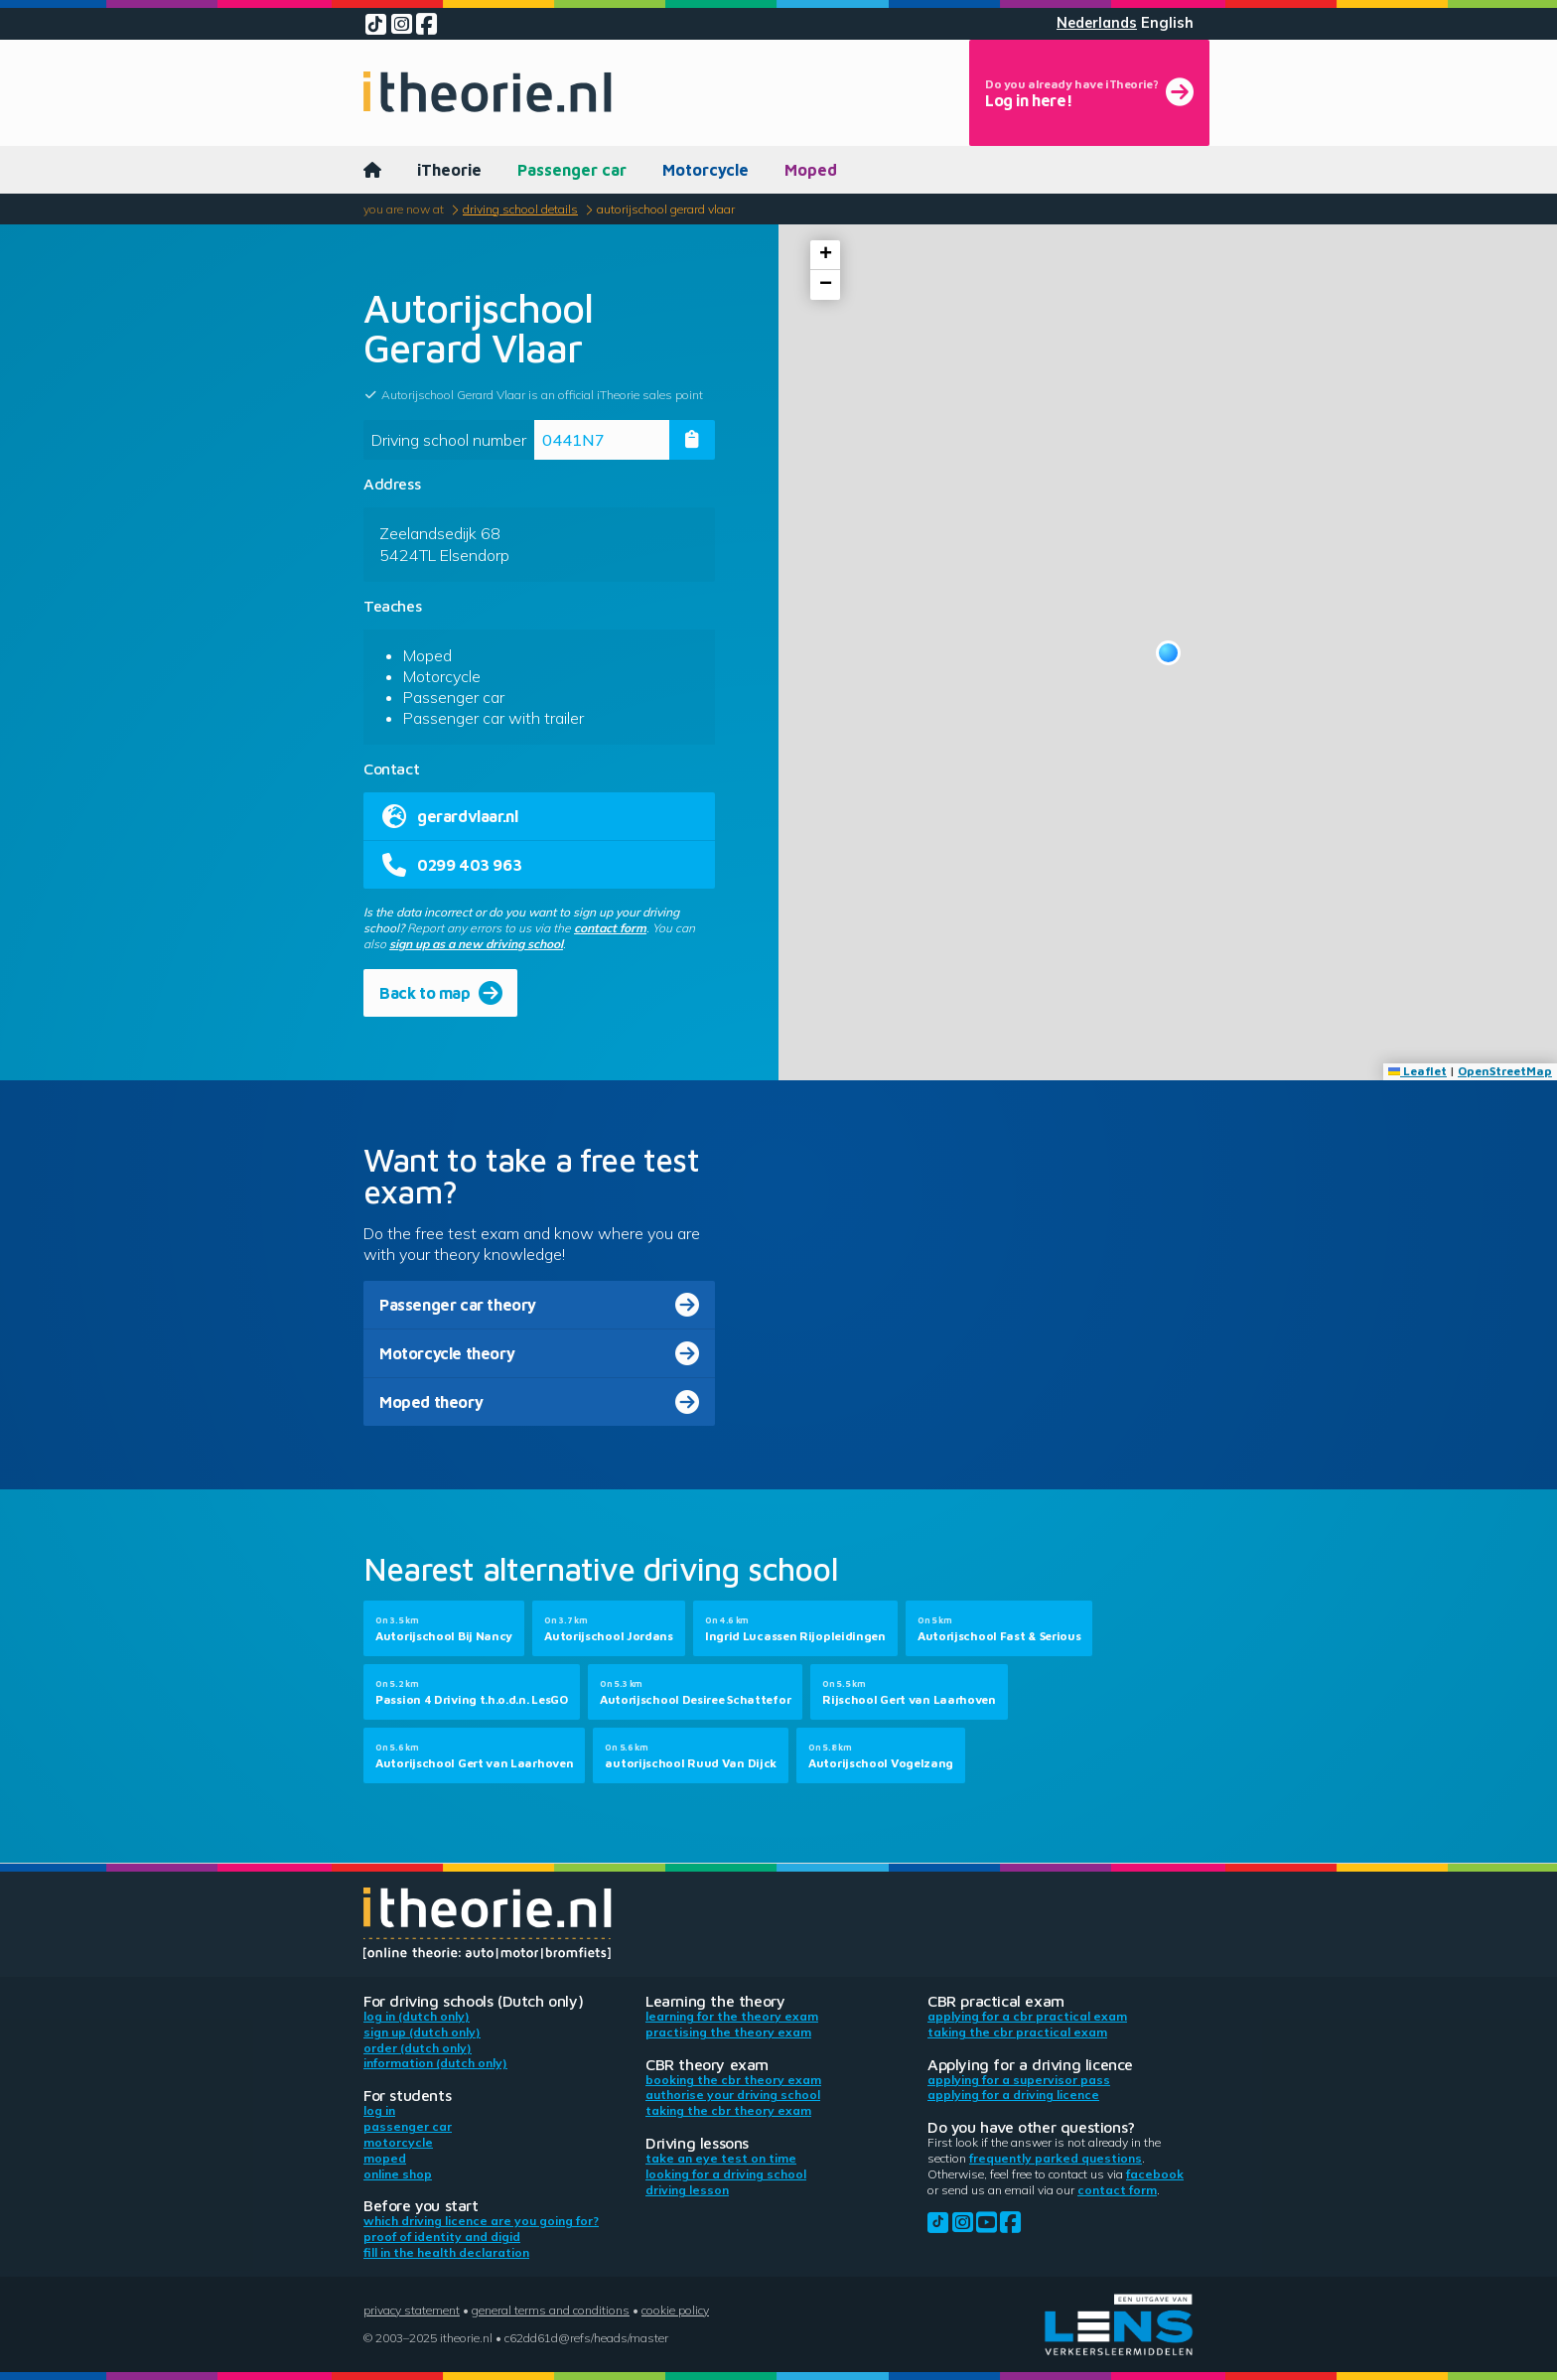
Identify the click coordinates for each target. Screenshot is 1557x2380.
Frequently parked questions (1055, 2158)
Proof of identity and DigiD (441, 2236)
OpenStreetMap (1505, 1070)
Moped (810, 170)
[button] (1168, 652)
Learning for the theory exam (731, 2016)
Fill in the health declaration (446, 2252)
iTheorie (449, 170)
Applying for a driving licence (1013, 2094)
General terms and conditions (551, 2310)
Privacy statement (411, 2310)
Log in (379, 2110)
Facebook (1155, 2174)
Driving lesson (687, 2189)
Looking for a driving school (725, 2174)
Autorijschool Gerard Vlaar (666, 209)
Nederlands (1097, 23)
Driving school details (520, 209)
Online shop (397, 2174)
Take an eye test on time (720, 2158)
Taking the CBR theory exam (728, 2110)
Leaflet (1417, 1070)
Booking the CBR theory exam (733, 2079)
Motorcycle (705, 170)
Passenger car (572, 170)
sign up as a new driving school (476, 943)
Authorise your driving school (732, 2094)
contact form (610, 927)
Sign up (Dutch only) (422, 2032)
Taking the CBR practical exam (1017, 2032)
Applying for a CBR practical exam (1027, 2016)
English (1167, 23)
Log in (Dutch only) (416, 2016)
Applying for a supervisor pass (1018, 2079)
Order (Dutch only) (417, 2047)
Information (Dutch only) (435, 2062)
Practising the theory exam (728, 2032)
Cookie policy (675, 2310)
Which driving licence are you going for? (481, 2220)
